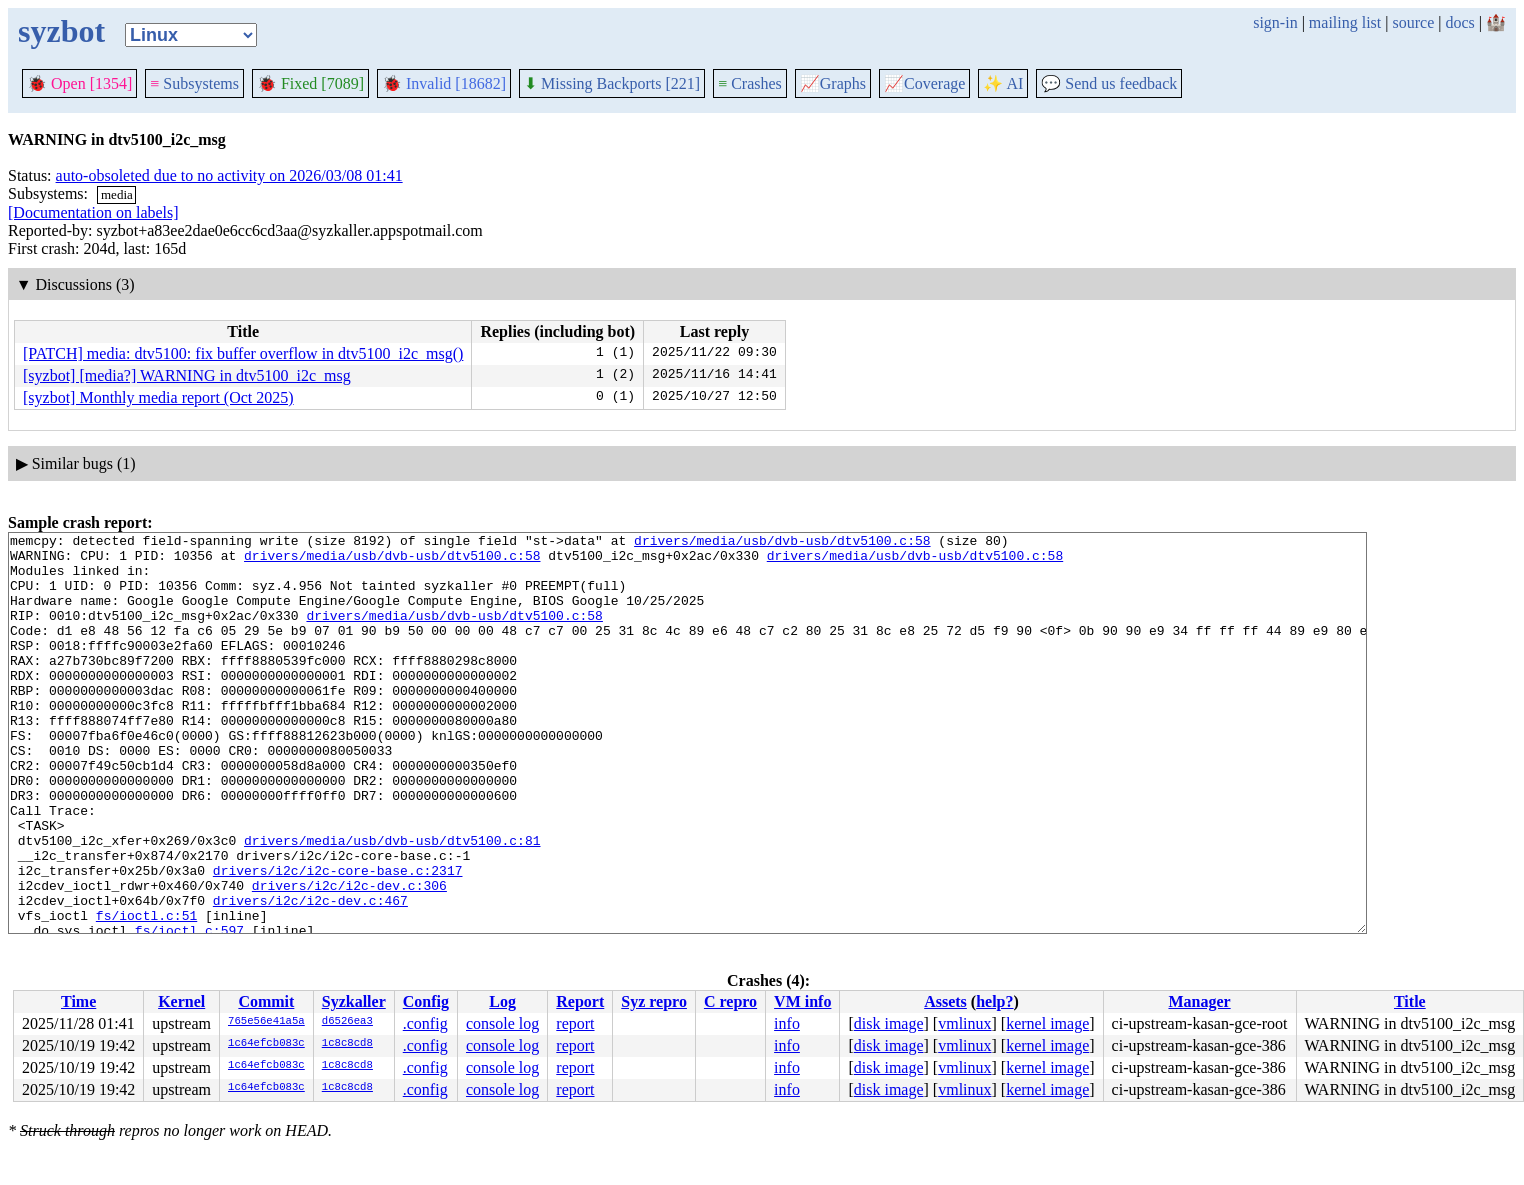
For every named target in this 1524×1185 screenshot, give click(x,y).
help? (994, 1001)
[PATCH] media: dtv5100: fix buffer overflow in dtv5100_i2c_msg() (243, 353)
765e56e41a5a (266, 1022)
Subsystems (194, 83)
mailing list (1345, 22)
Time (78, 1001)
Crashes (750, 83)
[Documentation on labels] (93, 212)
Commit (266, 1001)
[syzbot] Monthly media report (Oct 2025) (158, 397)
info (787, 1023)
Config (426, 1001)
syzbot (61, 31)
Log (502, 1001)
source (1414, 22)
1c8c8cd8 (347, 1044)
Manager (1199, 1001)
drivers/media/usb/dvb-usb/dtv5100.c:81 (392, 903)
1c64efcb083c (266, 1044)
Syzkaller (354, 1001)
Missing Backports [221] (612, 83)
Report (580, 1001)
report (575, 1023)
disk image (889, 1023)
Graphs (833, 83)
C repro (730, 1001)
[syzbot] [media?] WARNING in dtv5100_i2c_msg (187, 375)
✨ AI (1003, 83)
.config (425, 1023)
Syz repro (654, 1001)
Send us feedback (1109, 83)
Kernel (181, 1001)
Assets (945, 1001)
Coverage (924, 83)
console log (502, 1023)
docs (1459, 22)
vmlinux (964, 1023)
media (117, 194)
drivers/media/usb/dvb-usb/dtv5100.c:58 (782, 543)
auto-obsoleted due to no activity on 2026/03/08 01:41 (229, 175)
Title (1410, 1001)
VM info (802, 1001)
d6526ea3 (347, 1022)
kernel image (1047, 1023)
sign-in (1275, 22)
